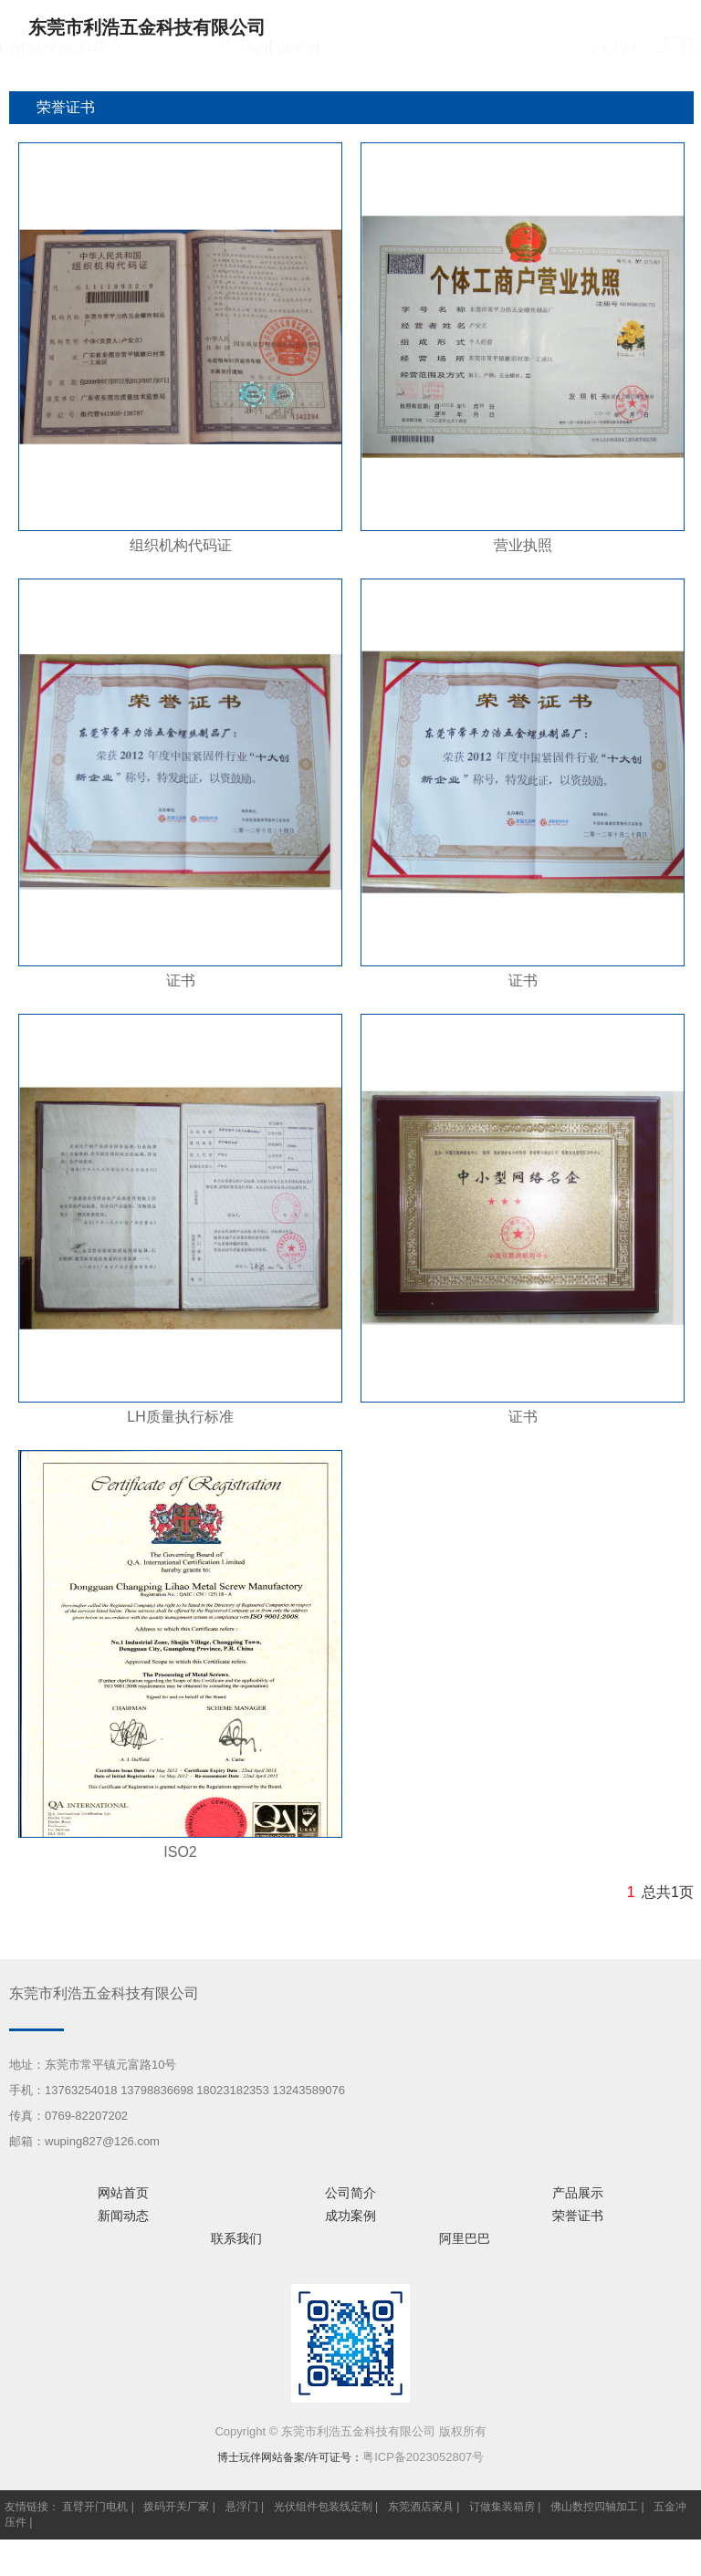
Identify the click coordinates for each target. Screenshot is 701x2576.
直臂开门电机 (95, 2506)
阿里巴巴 (464, 2238)
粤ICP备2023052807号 (423, 2457)
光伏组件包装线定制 (323, 2506)
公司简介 (350, 2192)
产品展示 (577, 2192)
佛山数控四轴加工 (594, 2506)
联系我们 (236, 2238)
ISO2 (179, 1852)
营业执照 (523, 545)
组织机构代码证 (181, 545)
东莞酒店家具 (421, 2506)
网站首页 (123, 2192)
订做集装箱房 (502, 2506)
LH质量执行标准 (180, 1416)
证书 (180, 980)
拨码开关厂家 (176, 2506)
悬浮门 (241, 2506)
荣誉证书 (577, 2215)
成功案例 (350, 2215)
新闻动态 (123, 2215)
